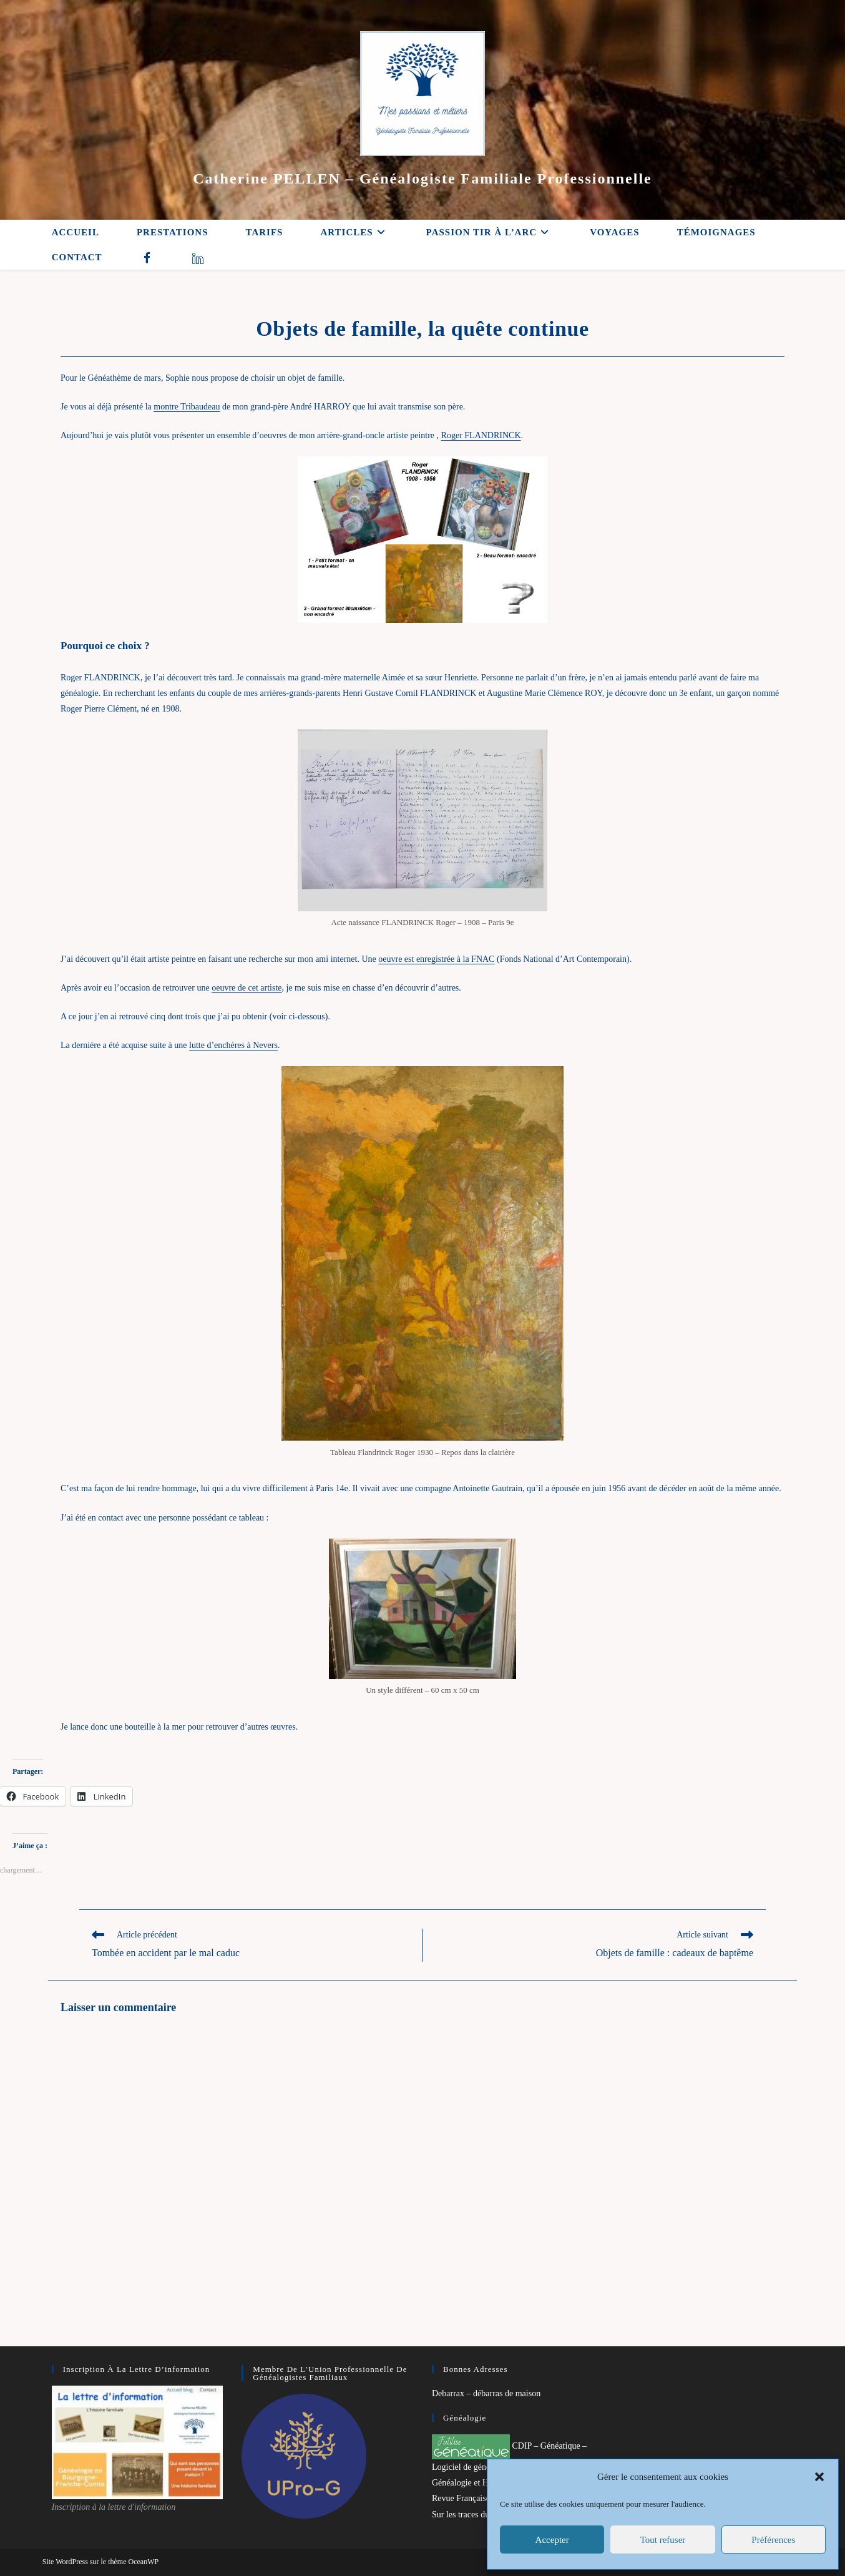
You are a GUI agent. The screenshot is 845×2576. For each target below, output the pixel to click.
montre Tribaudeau (187, 406)
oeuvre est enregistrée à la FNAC (436, 959)
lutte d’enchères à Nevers (233, 1045)
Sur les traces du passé (471, 2514)
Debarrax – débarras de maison (486, 2393)
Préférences (773, 2540)
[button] (819, 2477)
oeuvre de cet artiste (246, 987)
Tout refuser (663, 2540)
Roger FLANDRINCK (481, 435)
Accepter (552, 2540)
